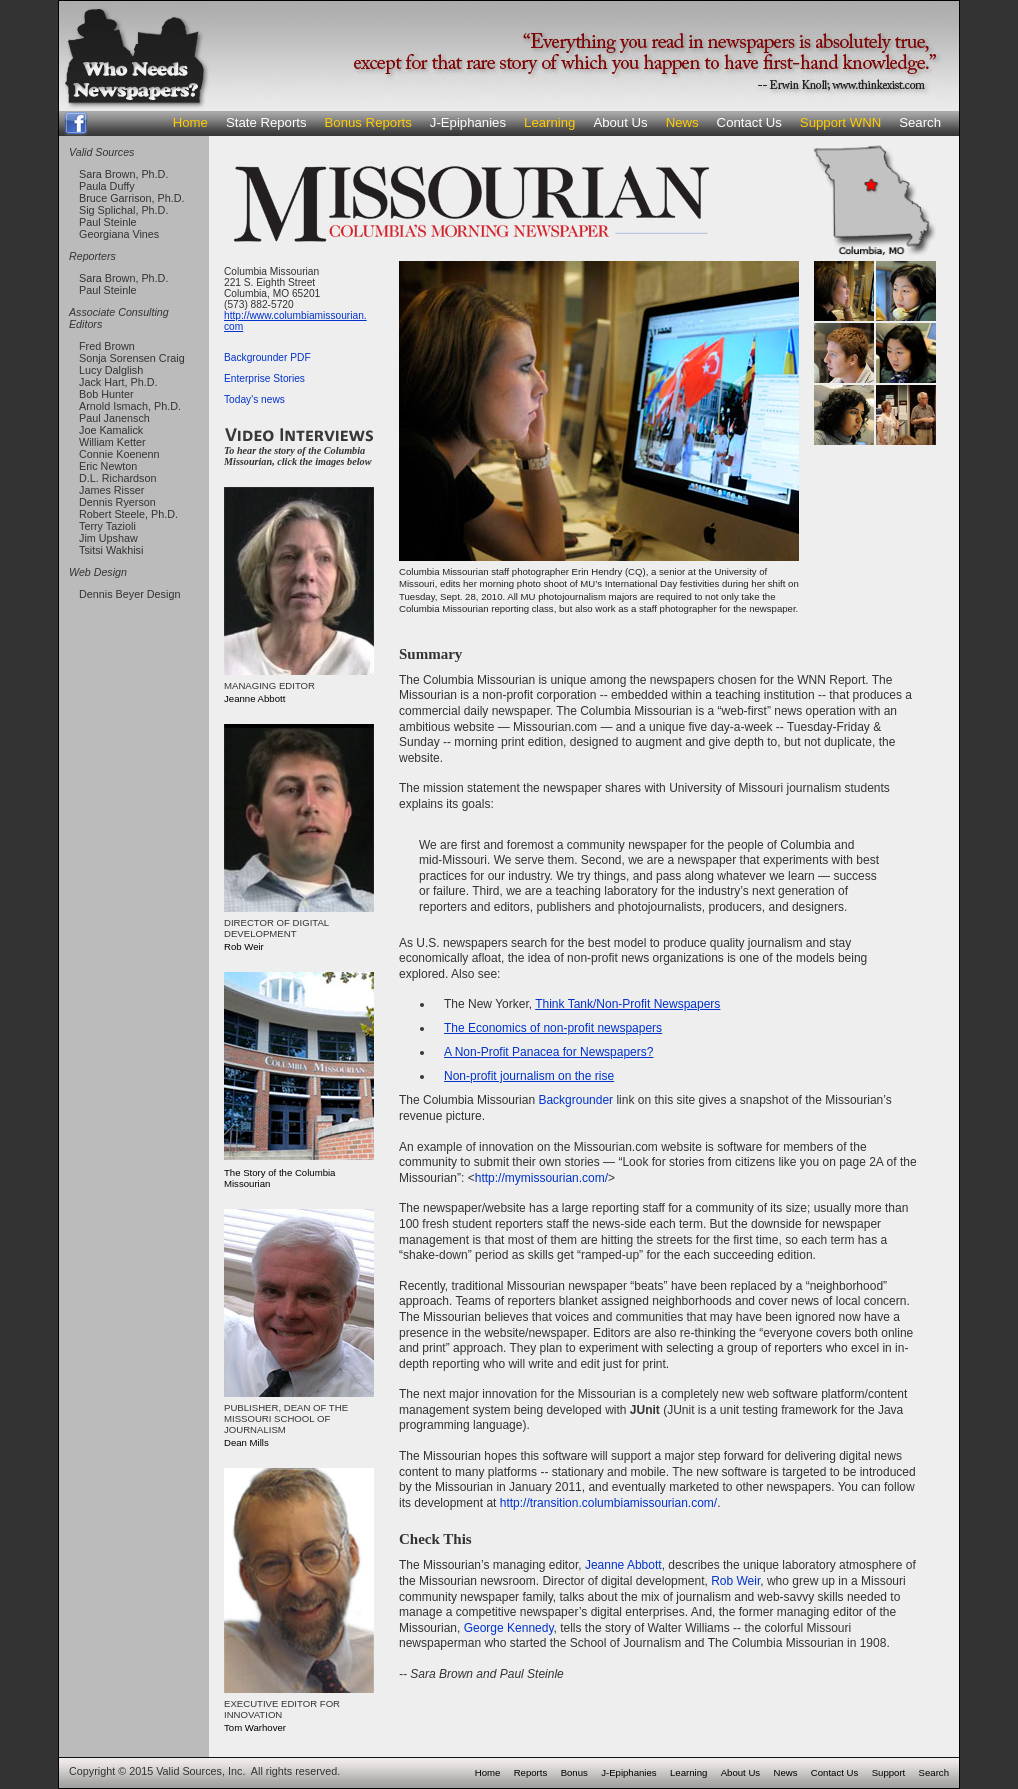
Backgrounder (575, 1100)
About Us (620, 122)
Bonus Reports (368, 122)
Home (190, 122)
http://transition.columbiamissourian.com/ (608, 1503)
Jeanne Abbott (623, 1565)
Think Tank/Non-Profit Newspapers (627, 1004)
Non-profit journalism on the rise (529, 1076)
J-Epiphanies (468, 122)
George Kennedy (509, 1628)
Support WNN (840, 122)
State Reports (266, 122)
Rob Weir (735, 1581)
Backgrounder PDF (267, 357)
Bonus (574, 1772)
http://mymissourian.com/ (541, 1178)
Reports (531, 1772)
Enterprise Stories (264, 378)
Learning (549, 122)
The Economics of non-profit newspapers (553, 1028)
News (682, 122)
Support (889, 1772)
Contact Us (749, 122)
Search (920, 122)
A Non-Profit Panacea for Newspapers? (548, 1052)
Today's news (254, 399)
